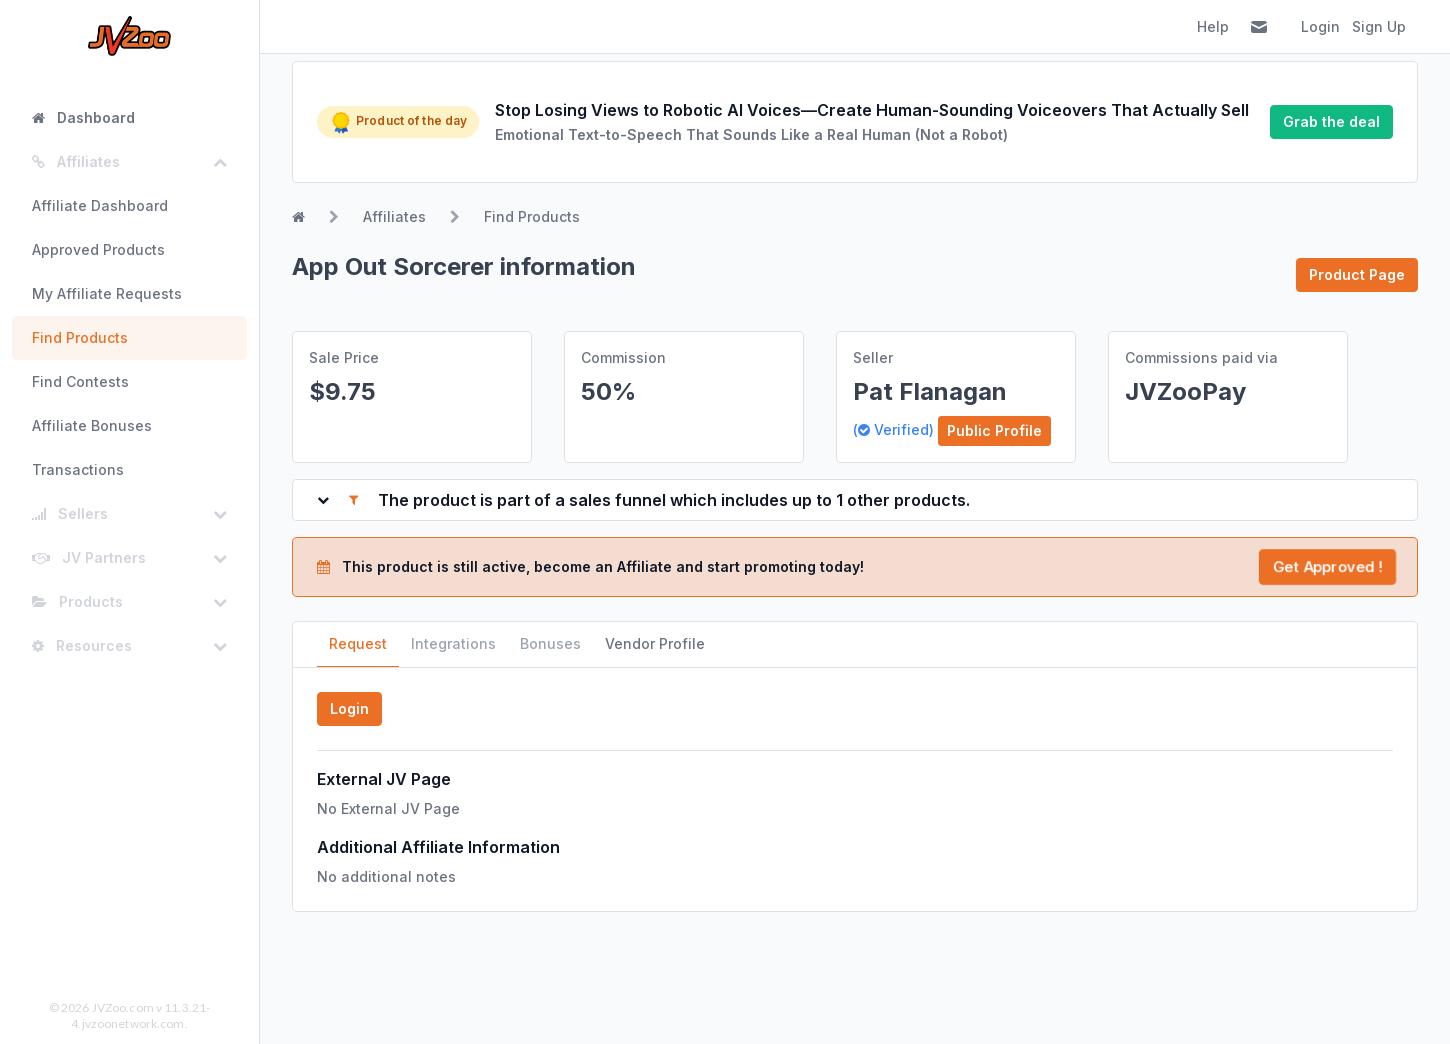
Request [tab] (358, 643)
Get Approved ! (1328, 566)
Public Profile (994, 430)
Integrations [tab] (453, 643)
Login (1320, 26)
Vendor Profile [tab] (655, 643)
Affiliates (394, 216)
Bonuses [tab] (550, 643)
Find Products (80, 337)
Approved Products (98, 249)
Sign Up (1379, 26)
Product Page (1357, 274)
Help (1213, 26)
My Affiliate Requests (107, 293)
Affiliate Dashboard (100, 205)
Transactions (78, 469)
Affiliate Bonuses (92, 425)
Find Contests (80, 381)
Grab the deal (1331, 121)
